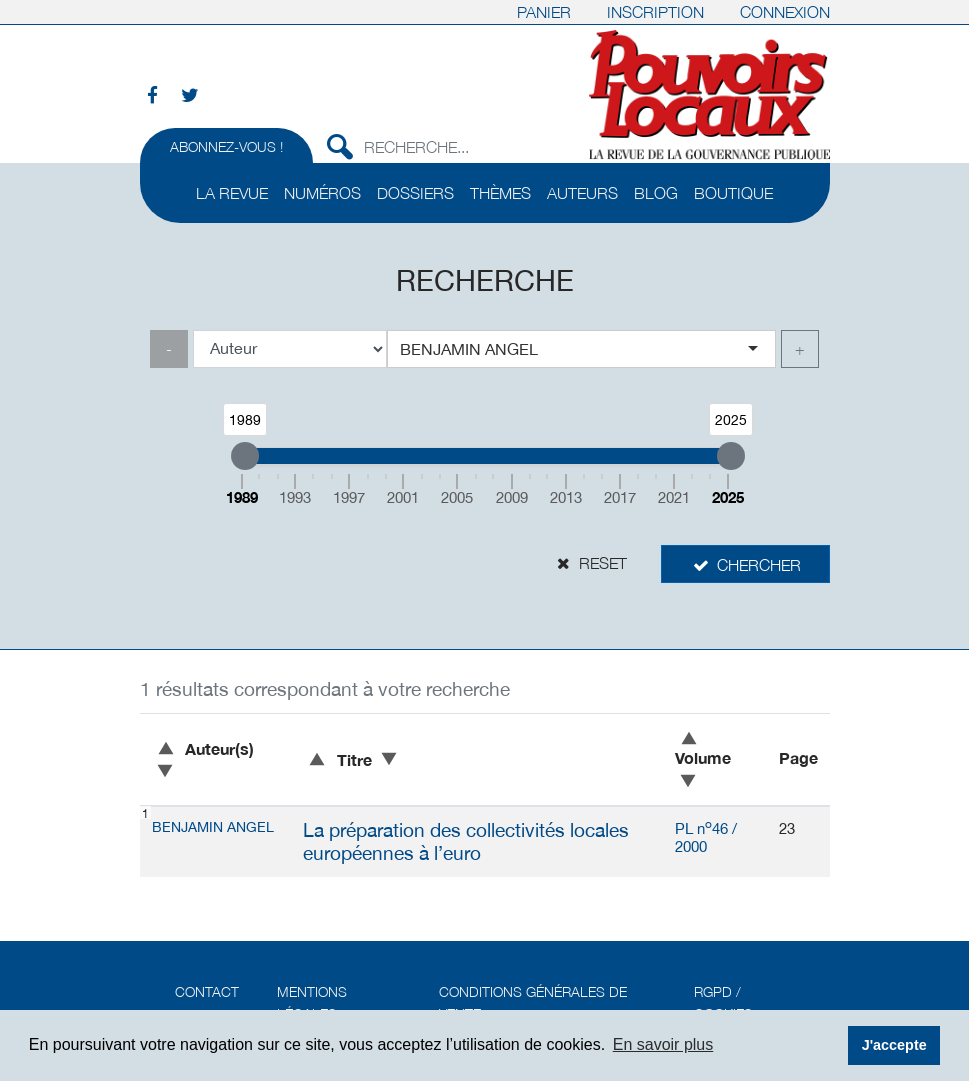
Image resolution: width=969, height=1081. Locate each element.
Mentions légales (312, 1002)
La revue (232, 193)
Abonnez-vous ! (226, 146)
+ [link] (800, 349)
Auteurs (582, 193)
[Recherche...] (459, 144)
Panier (544, 12)
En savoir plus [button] (663, 1044)
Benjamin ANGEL (213, 827)
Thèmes (500, 193)
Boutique (733, 193)
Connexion (785, 12)
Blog (656, 193)
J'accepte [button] (894, 1045)
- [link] (169, 349)
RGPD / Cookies (723, 1002)
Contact (207, 991)
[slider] (245, 456)
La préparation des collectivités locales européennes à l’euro (466, 841)
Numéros (322, 193)
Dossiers (415, 193)
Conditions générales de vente (533, 1002)
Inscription (655, 12)
